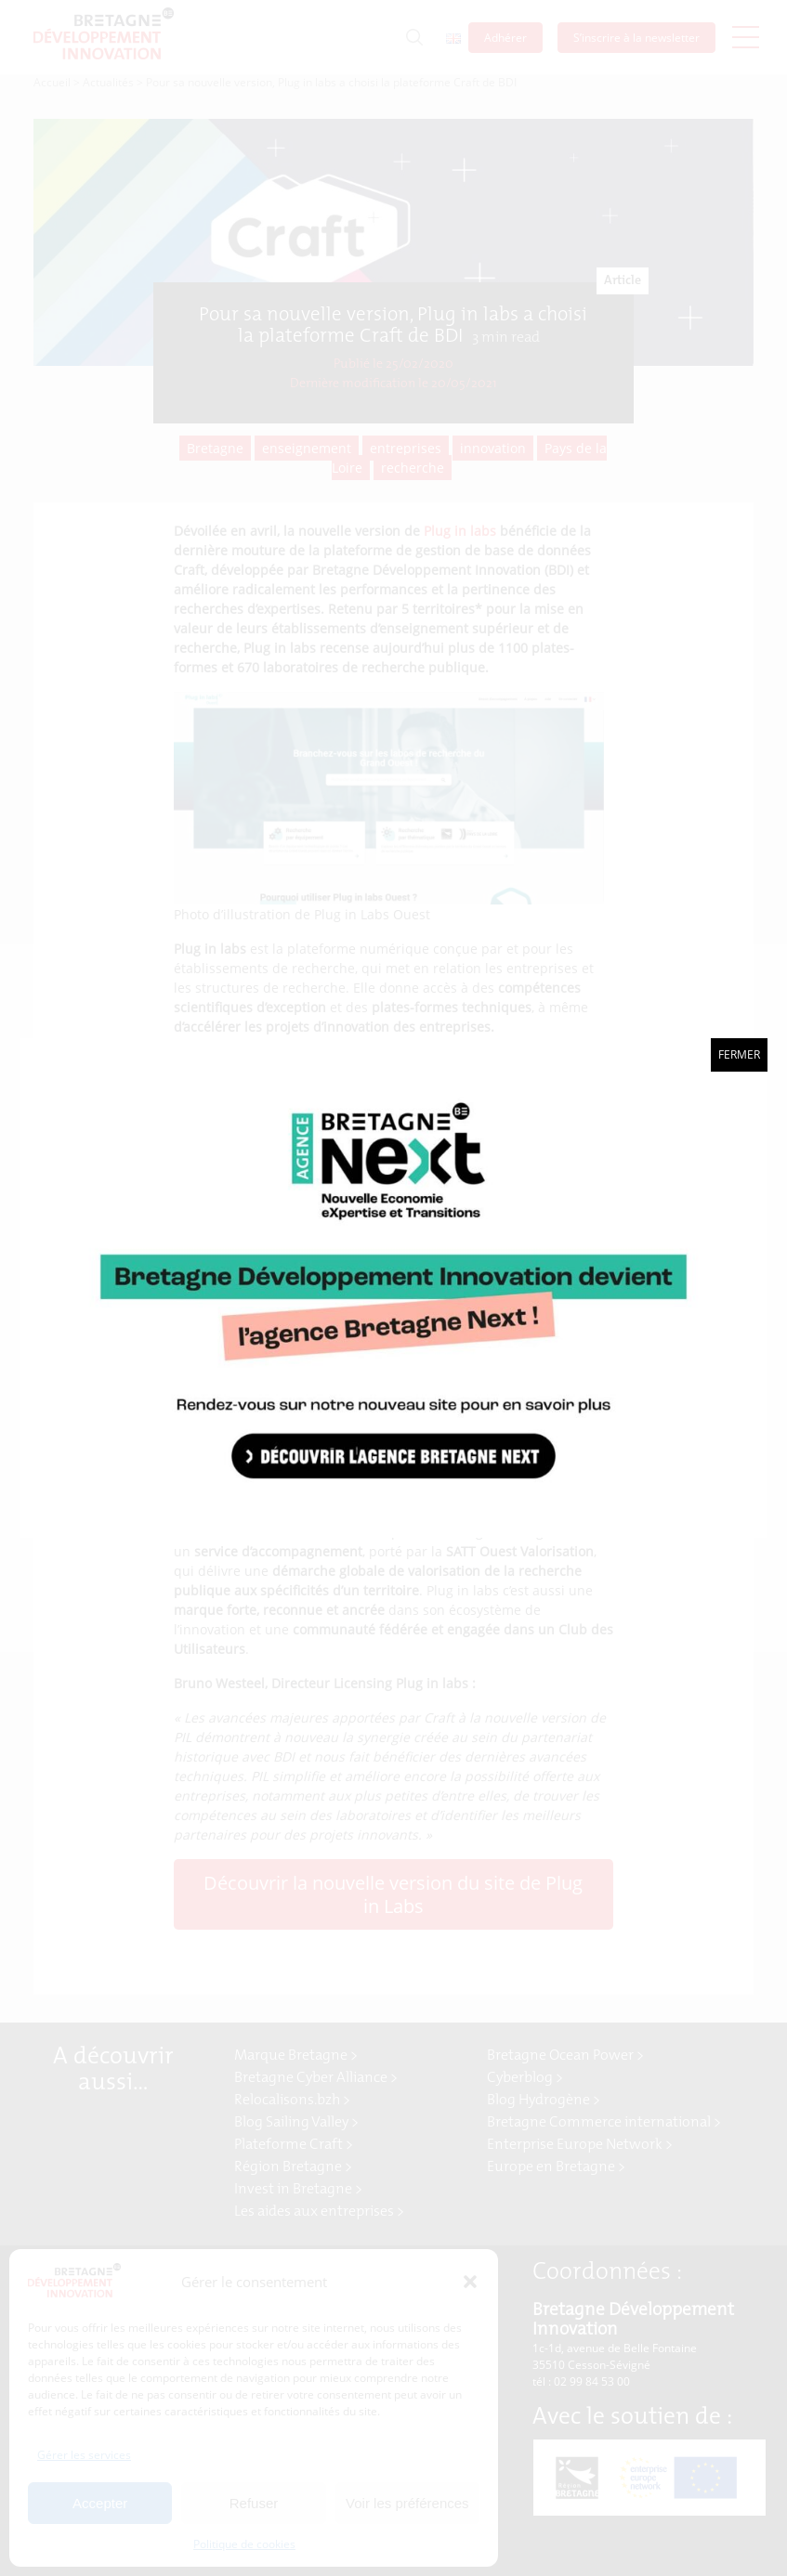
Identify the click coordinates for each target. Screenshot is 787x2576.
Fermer (739, 1054)
